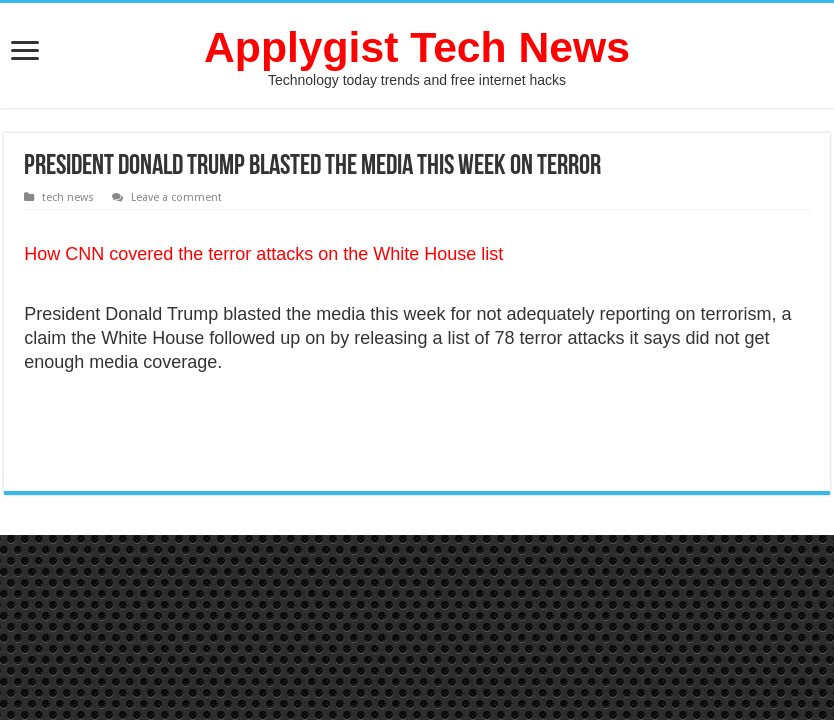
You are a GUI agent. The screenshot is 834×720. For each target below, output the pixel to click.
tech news (68, 197)
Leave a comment (176, 197)
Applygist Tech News (417, 47)
